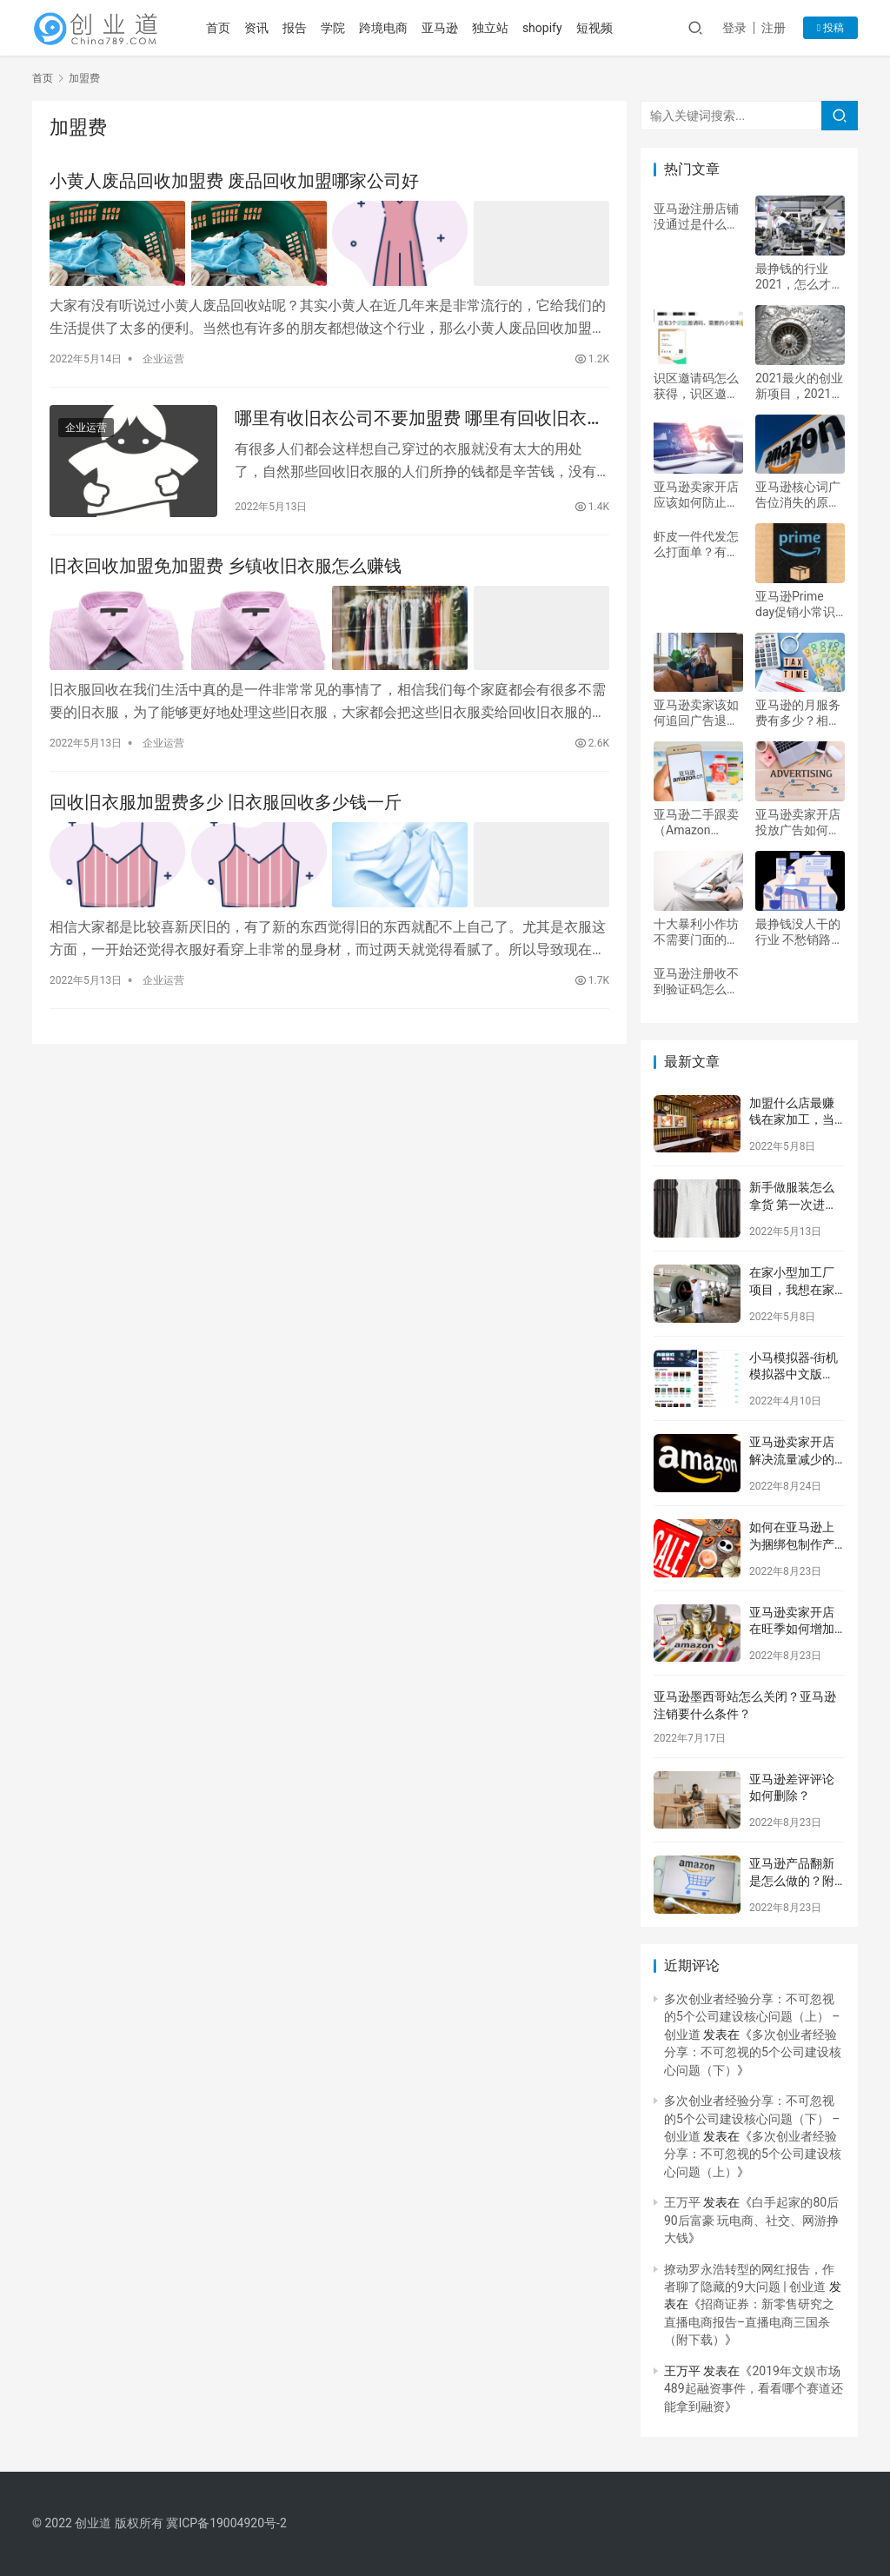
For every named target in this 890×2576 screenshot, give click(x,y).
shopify (542, 28)
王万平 (682, 2202)
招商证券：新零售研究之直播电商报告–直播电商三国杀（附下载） (749, 2322)
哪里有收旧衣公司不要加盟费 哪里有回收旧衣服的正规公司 (419, 418)
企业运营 (163, 359)
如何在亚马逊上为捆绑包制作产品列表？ (791, 1544)
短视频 (594, 28)
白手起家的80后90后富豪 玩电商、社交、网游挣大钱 (751, 2220)
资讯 (256, 28)
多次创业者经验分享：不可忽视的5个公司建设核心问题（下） (752, 2052)
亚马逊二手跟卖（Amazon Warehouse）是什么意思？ (696, 822)
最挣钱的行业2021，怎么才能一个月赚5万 (799, 277)
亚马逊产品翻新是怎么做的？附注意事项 (791, 1880)
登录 (734, 28)
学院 (333, 28)
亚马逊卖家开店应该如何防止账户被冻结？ (696, 495)
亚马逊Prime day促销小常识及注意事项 (795, 604)
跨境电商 (383, 28)
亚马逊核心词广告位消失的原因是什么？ (797, 495)
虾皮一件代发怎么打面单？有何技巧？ (696, 544)
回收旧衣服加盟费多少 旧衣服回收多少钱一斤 (226, 802)
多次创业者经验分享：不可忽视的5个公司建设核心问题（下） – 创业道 (752, 2118)
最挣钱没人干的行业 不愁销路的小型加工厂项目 (799, 932)
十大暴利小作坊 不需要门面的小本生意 (696, 932)
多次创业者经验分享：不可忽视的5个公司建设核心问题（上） (752, 2154)
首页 (218, 28)
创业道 (93, 2523)
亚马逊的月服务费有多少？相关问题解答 (797, 713)
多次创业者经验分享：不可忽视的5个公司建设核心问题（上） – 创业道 (752, 2017)
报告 (294, 28)
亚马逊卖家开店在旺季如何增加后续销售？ (791, 1629)
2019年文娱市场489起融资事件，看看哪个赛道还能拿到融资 (753, 2388)
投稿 (830, 28)
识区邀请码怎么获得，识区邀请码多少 (696, 386)
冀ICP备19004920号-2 (226, 2523)
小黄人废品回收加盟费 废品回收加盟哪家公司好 (234, 180)
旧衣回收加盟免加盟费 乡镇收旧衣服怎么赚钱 (226, 565)
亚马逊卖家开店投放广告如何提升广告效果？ (797, 822)
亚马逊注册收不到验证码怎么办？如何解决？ (696, 981)
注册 (773, 28)
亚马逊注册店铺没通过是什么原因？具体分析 (696, 217)
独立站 (490, 28)
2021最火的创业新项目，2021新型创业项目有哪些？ (799, 386)
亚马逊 (440, 28)
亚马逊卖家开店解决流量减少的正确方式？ (791, 1459)
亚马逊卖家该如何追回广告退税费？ (696, 713)
